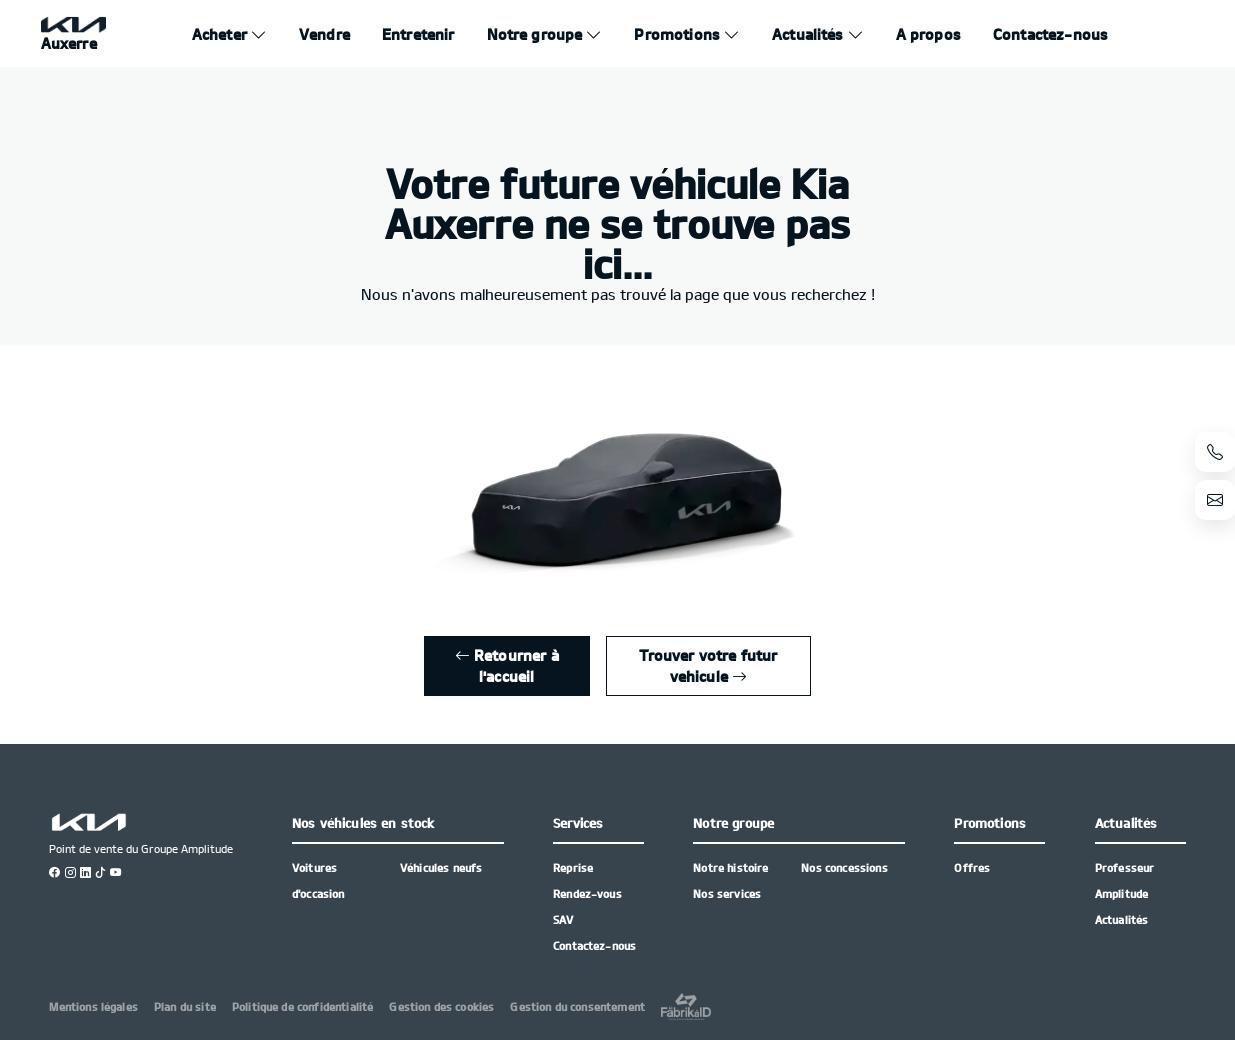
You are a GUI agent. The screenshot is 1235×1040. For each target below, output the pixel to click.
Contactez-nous (1050, 34)
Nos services (727, 893)
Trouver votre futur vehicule (708, 665)
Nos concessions (844, 867)
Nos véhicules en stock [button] (363, 823)
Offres (972, 867)
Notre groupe (535, 34)
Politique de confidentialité (302, 1006)
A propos (928, 34)
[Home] (73, 34)
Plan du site (185, 1006)
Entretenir (418, 34)
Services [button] (578, 823)
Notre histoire (730, 867)
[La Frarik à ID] (686, 1006)
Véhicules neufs (441, 867)
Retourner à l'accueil (507, 665)
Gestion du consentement (577, 1006)
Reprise (573, 867)
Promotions (677, 34)
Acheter (219, 34)
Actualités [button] (1126, 823)
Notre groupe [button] (733, 823)
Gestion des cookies (441, 1006)
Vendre (324, 34)
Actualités (808, 34)
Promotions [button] (990, 823)
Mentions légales (93, 1006)
